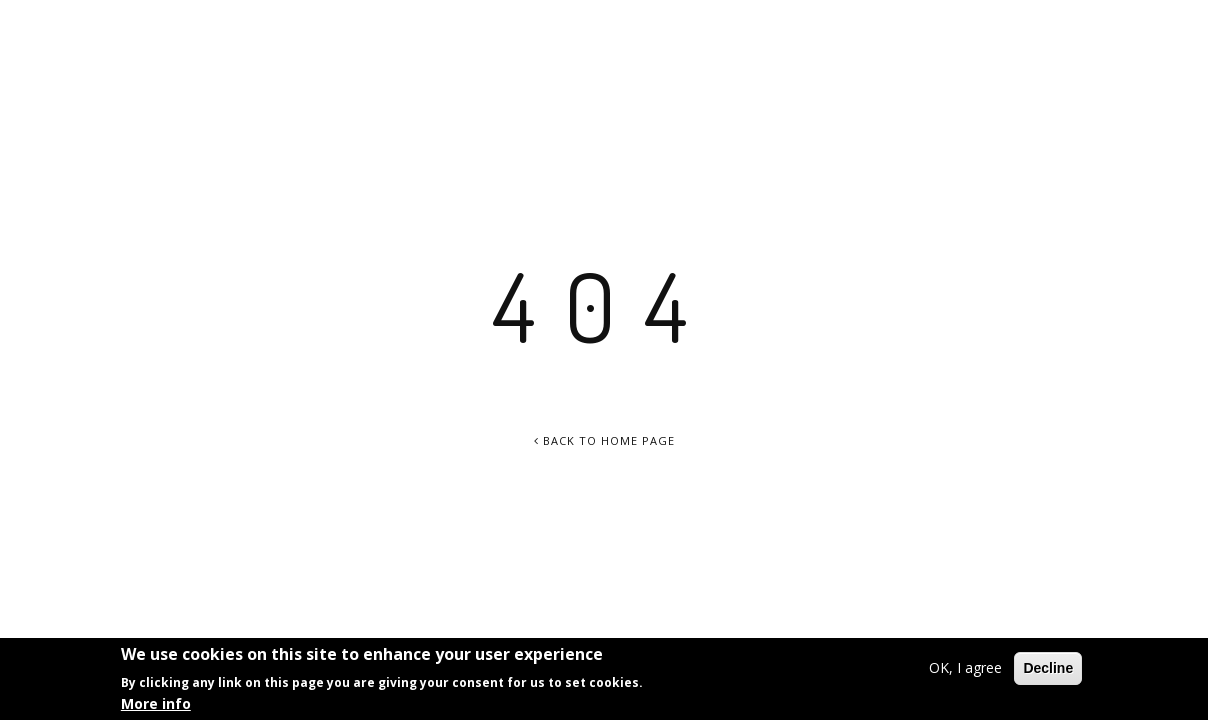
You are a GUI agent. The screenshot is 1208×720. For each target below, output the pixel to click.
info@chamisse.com (1098, 27)
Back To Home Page (604, 440)
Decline (1048, 670)
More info (156, 704)
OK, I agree (965, 669)
